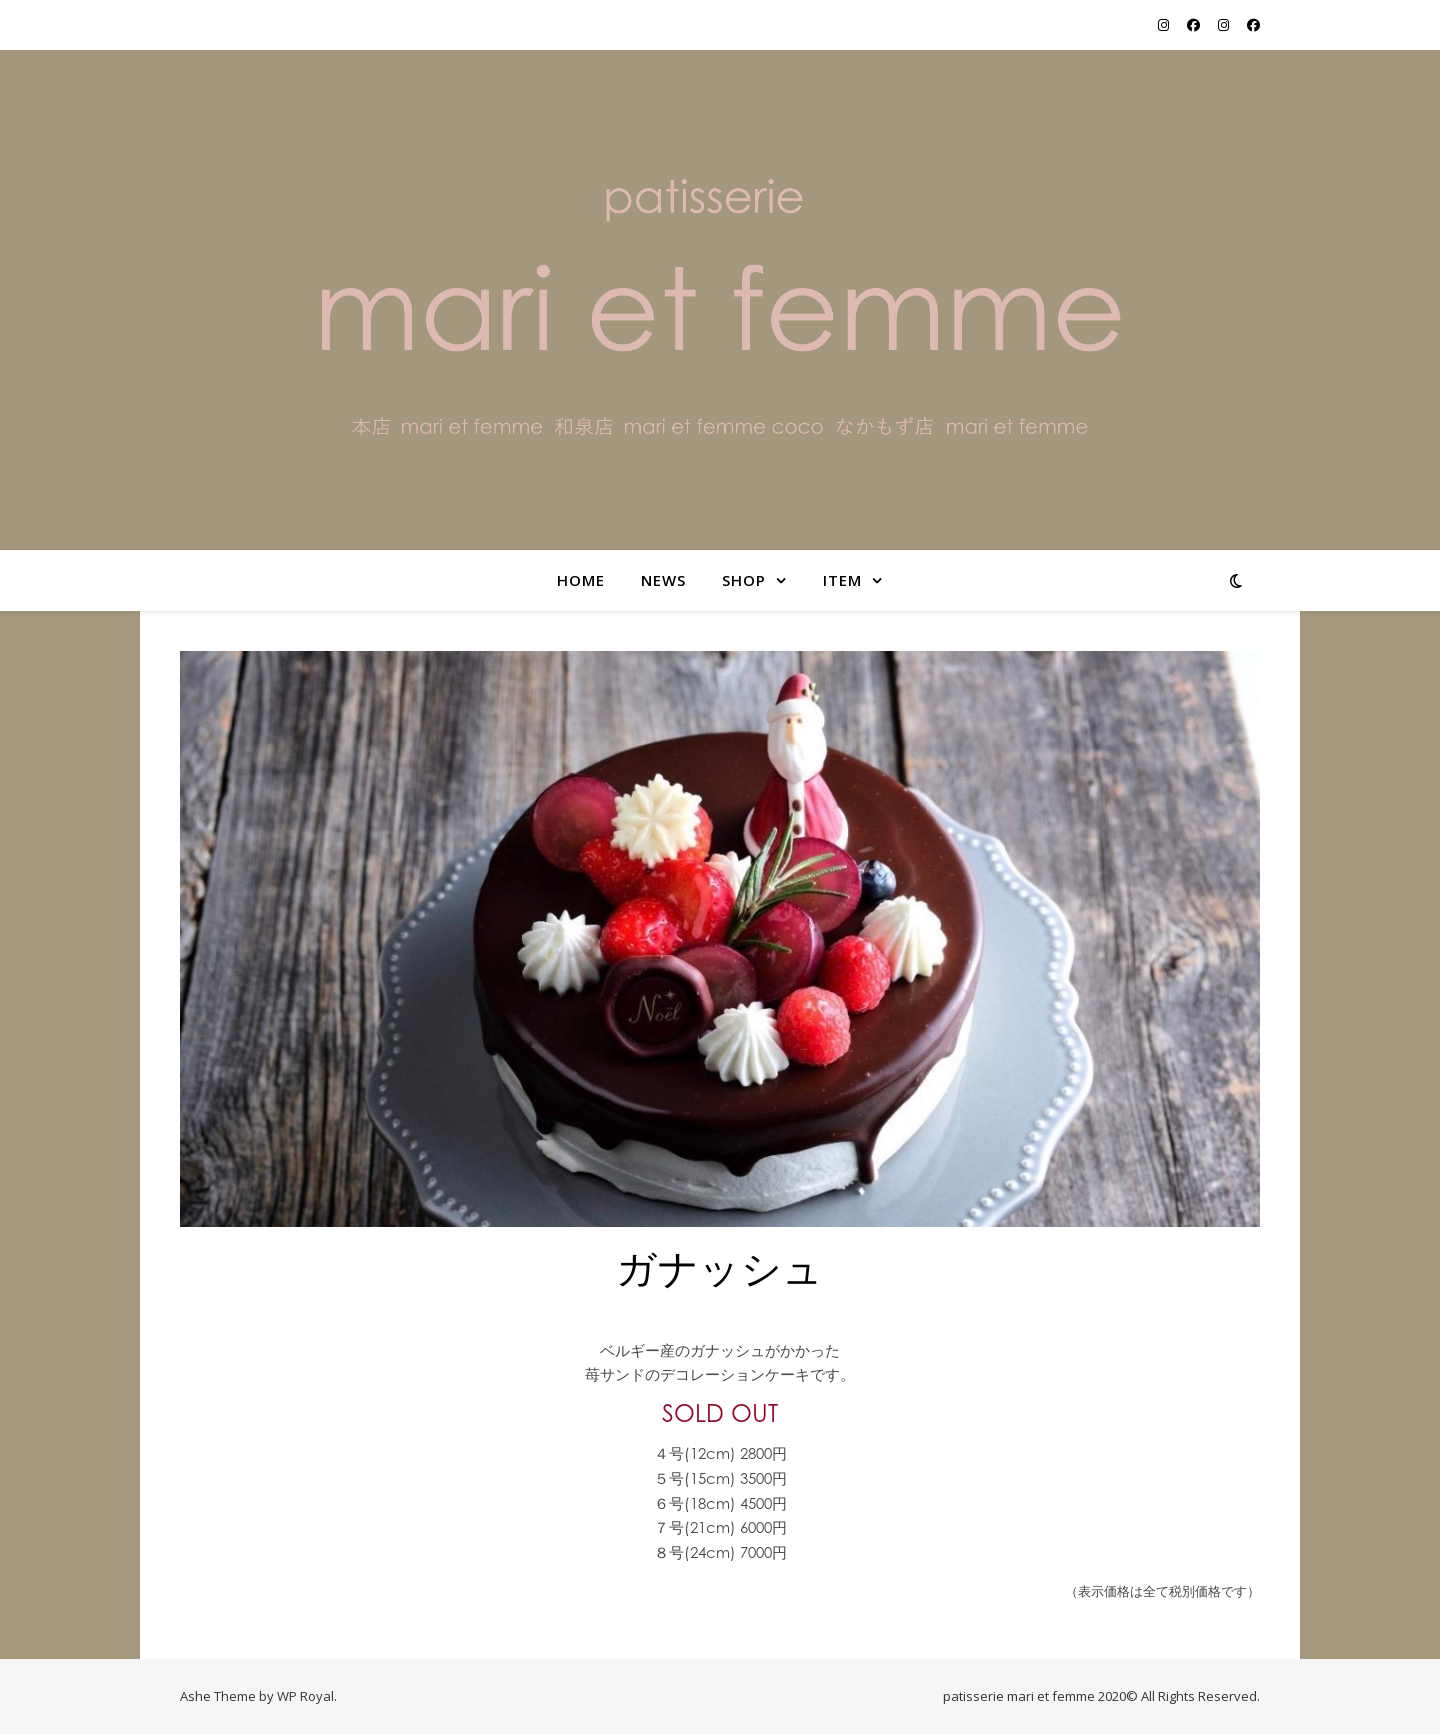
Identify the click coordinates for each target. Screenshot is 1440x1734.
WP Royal (305, 1696)
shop (744, 580)
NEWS (663, 580)
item (842, 580)
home (581, 580)
